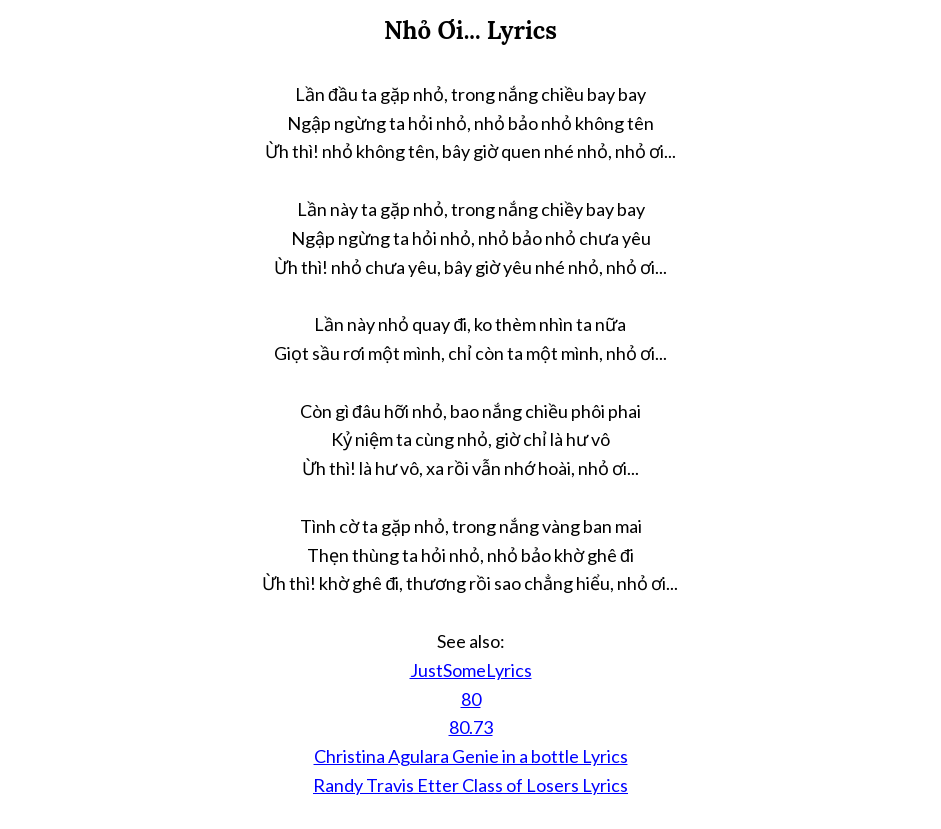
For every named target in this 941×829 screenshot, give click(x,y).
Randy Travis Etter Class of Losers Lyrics (470, 785)
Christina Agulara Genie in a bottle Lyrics (471, 756)
